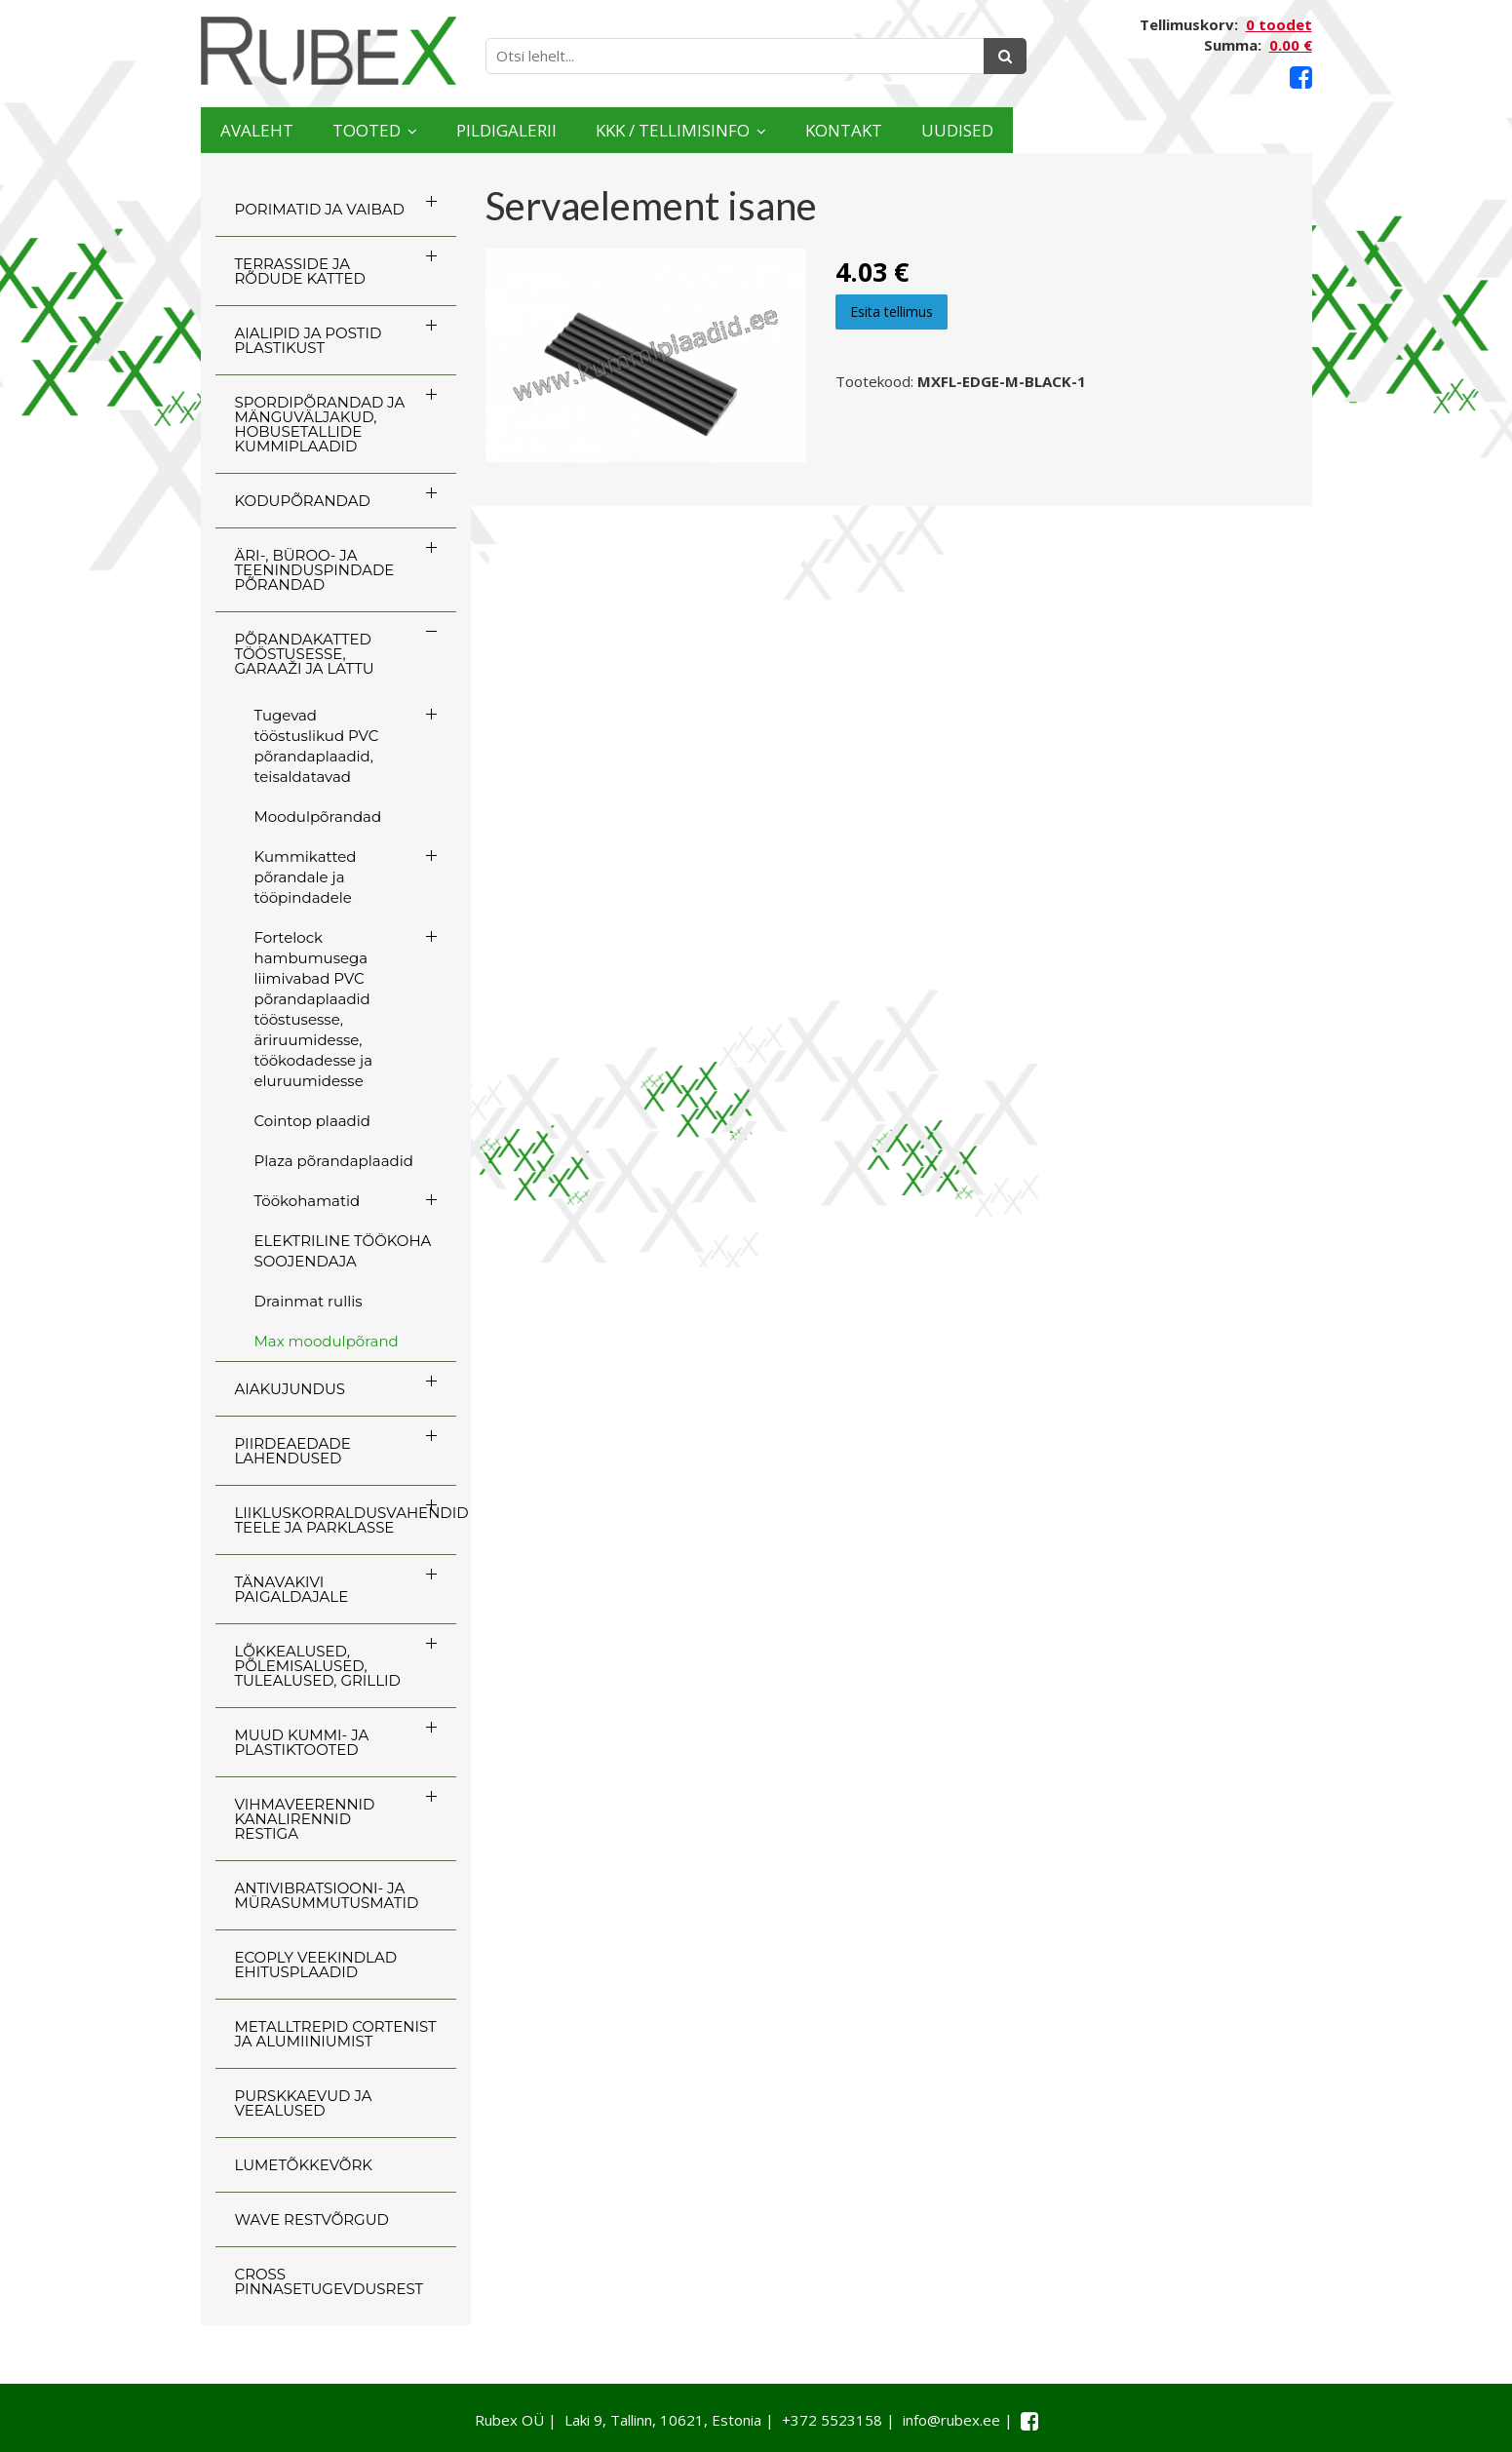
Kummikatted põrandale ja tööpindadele (305, 877)
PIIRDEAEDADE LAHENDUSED (293, 1450)
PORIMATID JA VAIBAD (320, 209)
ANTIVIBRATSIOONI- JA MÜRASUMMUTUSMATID (327, 1895)
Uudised (1235, 130)
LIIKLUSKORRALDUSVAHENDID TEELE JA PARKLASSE (346, 1520)
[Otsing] (1005, 56)
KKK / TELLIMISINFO (849, 130)
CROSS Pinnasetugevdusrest (329, 2281)
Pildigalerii (618, 130)
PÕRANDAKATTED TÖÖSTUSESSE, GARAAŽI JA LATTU (304, 654)
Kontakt (1080, 130)
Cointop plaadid (312, 1120)
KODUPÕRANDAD (302, 500)
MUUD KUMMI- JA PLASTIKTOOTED (302, 1742)
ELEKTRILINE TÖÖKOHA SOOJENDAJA (343, 1250)
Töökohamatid (307, 1200)
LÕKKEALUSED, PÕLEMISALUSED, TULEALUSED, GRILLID (318, 1666)
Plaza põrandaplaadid (333, 1160)
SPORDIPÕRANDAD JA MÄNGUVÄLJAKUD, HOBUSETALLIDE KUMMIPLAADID (320, 424)
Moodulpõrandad (318, 816)
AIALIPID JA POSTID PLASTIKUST (308, 340)
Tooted (430, 130)
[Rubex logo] (329, 51)
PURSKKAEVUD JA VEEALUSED (303, 2103)
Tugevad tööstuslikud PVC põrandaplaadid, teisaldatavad (316, 746)
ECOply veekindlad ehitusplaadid (316, 1964)
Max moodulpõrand (326, 1341)
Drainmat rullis (308, 1301)
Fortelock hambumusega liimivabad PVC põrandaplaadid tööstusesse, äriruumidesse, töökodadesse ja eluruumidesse (313, 1009)
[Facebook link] (1301, 77)
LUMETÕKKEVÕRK (303, 2165)
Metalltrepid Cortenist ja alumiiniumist (336, 2033)
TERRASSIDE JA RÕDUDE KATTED (300, 271)
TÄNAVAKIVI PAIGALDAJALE (292, 1589)
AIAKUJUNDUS (290, 1389)
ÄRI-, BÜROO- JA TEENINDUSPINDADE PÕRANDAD (315, 570)
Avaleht (277, 130)
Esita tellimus (891, 311)
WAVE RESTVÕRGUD (312, 2219)
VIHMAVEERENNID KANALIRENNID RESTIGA (305, 1819)
